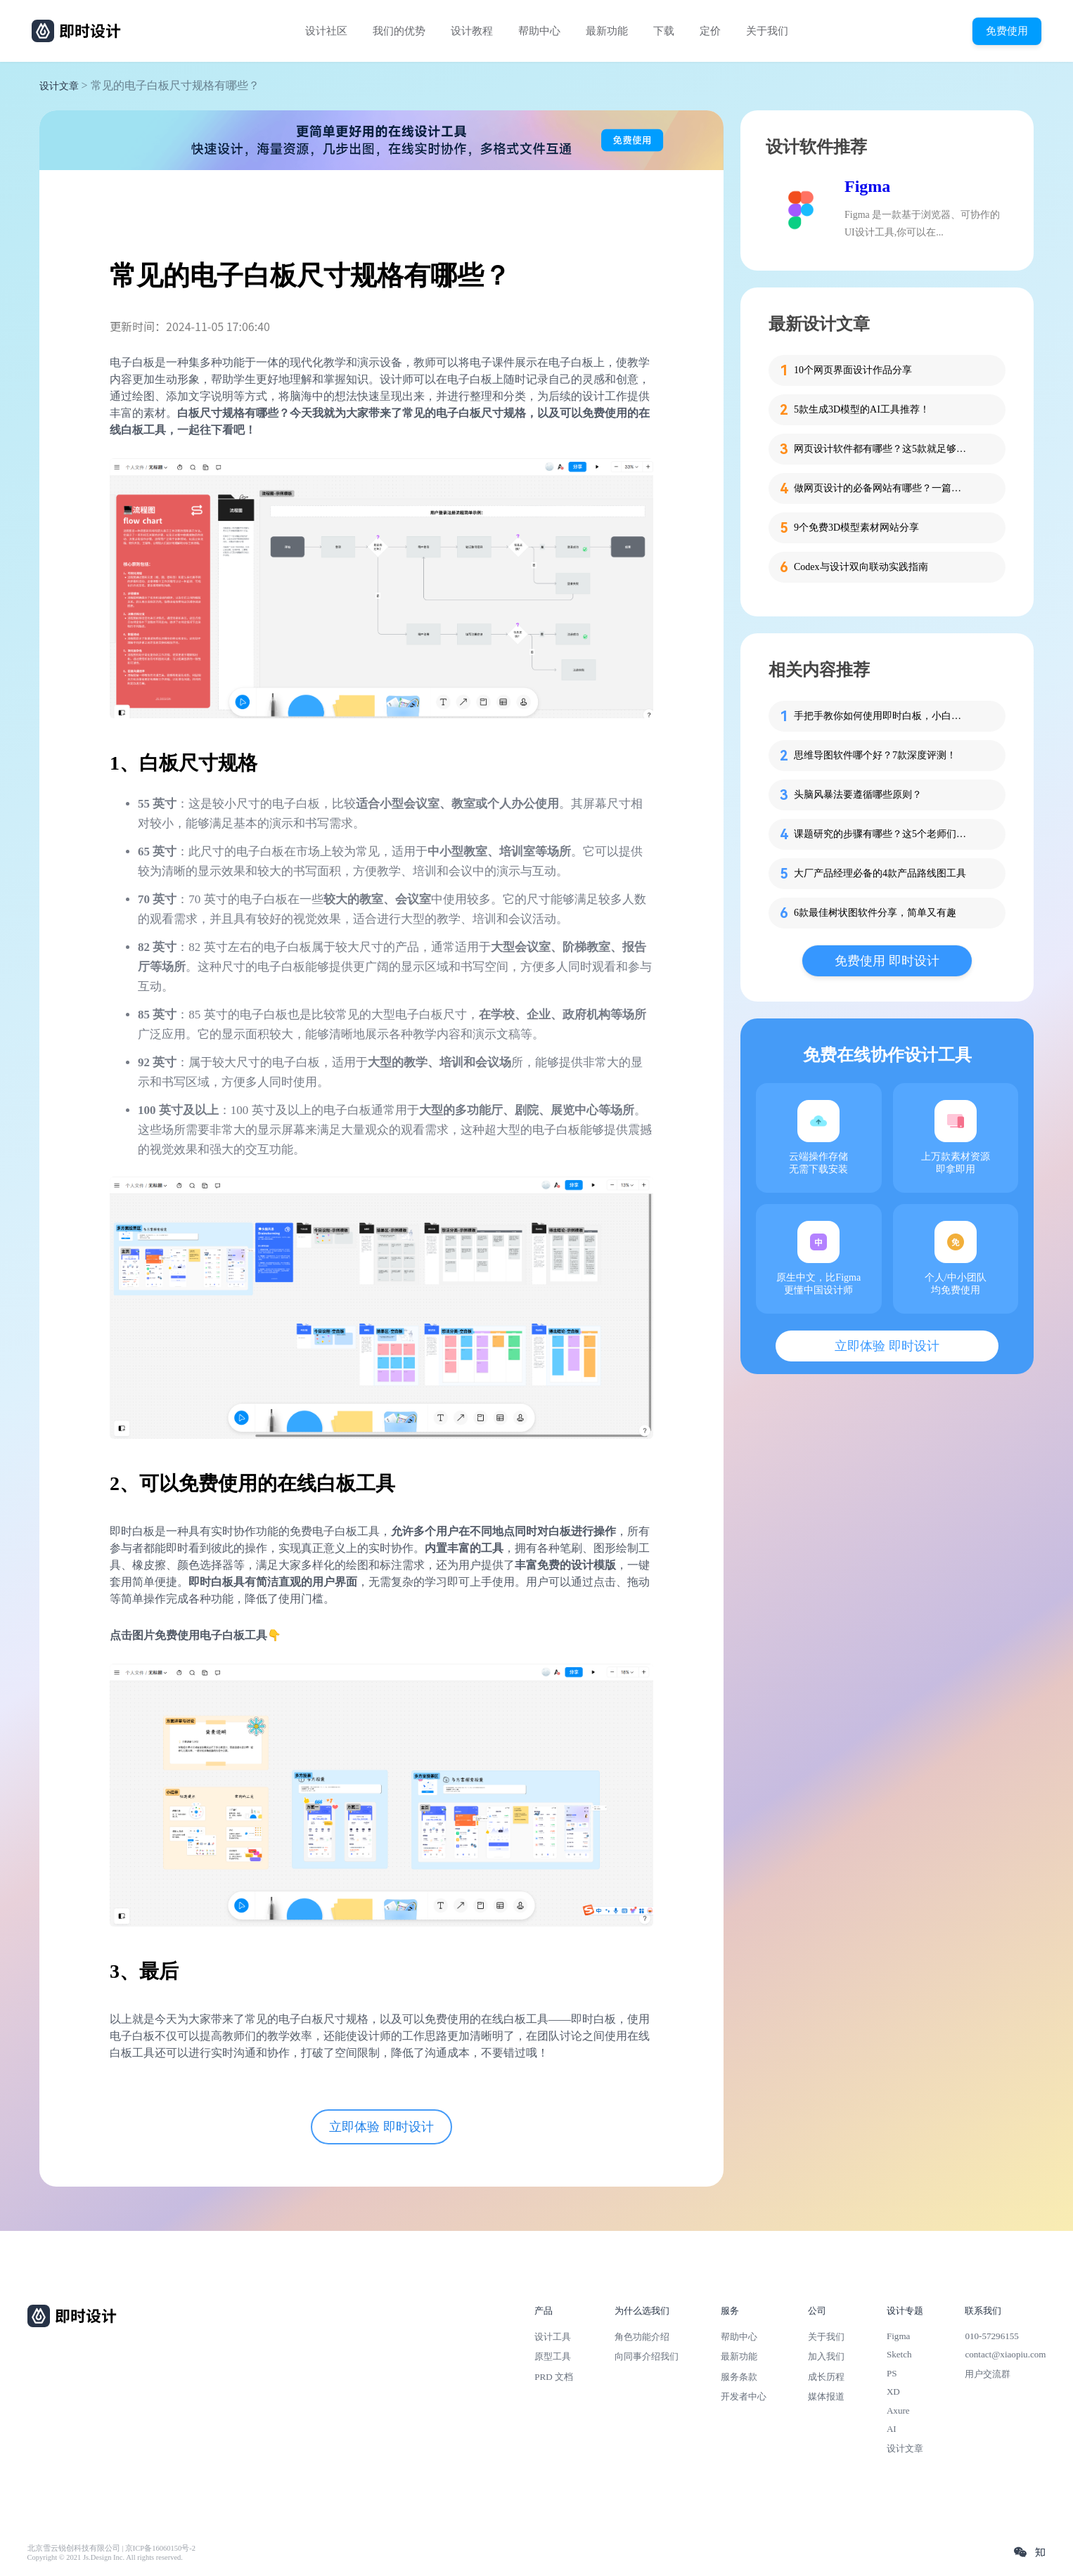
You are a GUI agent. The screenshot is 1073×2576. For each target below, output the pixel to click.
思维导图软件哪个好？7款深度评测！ (875, 755)
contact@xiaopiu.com (1005, 2354)
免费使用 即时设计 (887, 961)
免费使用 (1007, 31)
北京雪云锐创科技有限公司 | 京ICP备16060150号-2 (111, 2548)
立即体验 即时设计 (381, 2127)
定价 (710, 31)
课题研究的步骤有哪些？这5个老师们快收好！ (882, 834)
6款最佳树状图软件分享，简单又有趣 (875, 912)
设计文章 (59, 86)
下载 (663, 31)
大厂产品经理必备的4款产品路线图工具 (880, 873)
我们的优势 (399, 31)
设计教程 (472, 31)
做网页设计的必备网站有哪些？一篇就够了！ (882, 488)
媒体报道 (826, 2396)
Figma (867, 186)
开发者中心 (743, 2396)
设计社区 (326, 31)
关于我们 (767, 31)
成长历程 (826, 2376)
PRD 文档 (553, 2376)
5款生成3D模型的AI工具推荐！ (862, 409)
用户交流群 (987, 2374)
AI (892, 2428)
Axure (898, 2410)
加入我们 (826, 2356)
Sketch (899, 2354)
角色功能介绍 (642, 2336)
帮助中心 (539, 31)
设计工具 (552, 2336)
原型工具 (552, 2356)
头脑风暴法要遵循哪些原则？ (858, 794)
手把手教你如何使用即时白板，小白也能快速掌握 (882, 716)
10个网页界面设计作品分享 (853, 370)
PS (892, 2373)
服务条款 (739, 2376)
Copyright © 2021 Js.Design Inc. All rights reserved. (105, 2557)
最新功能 (607, 31)
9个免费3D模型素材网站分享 (856, 527)
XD (893, 2391)
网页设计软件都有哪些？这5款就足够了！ (882, 449)
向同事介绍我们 (647, 2356)
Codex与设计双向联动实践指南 (861, 567)
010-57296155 (991, 2336)
